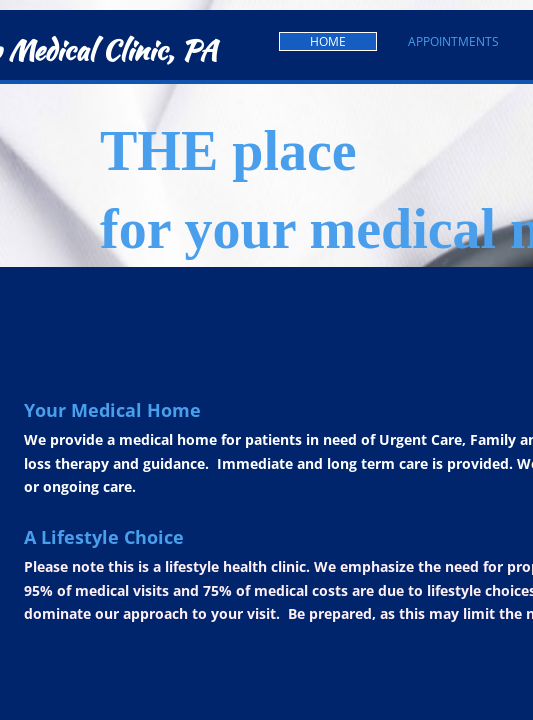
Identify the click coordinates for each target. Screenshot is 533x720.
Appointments (453, 41)
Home (328, 41)
